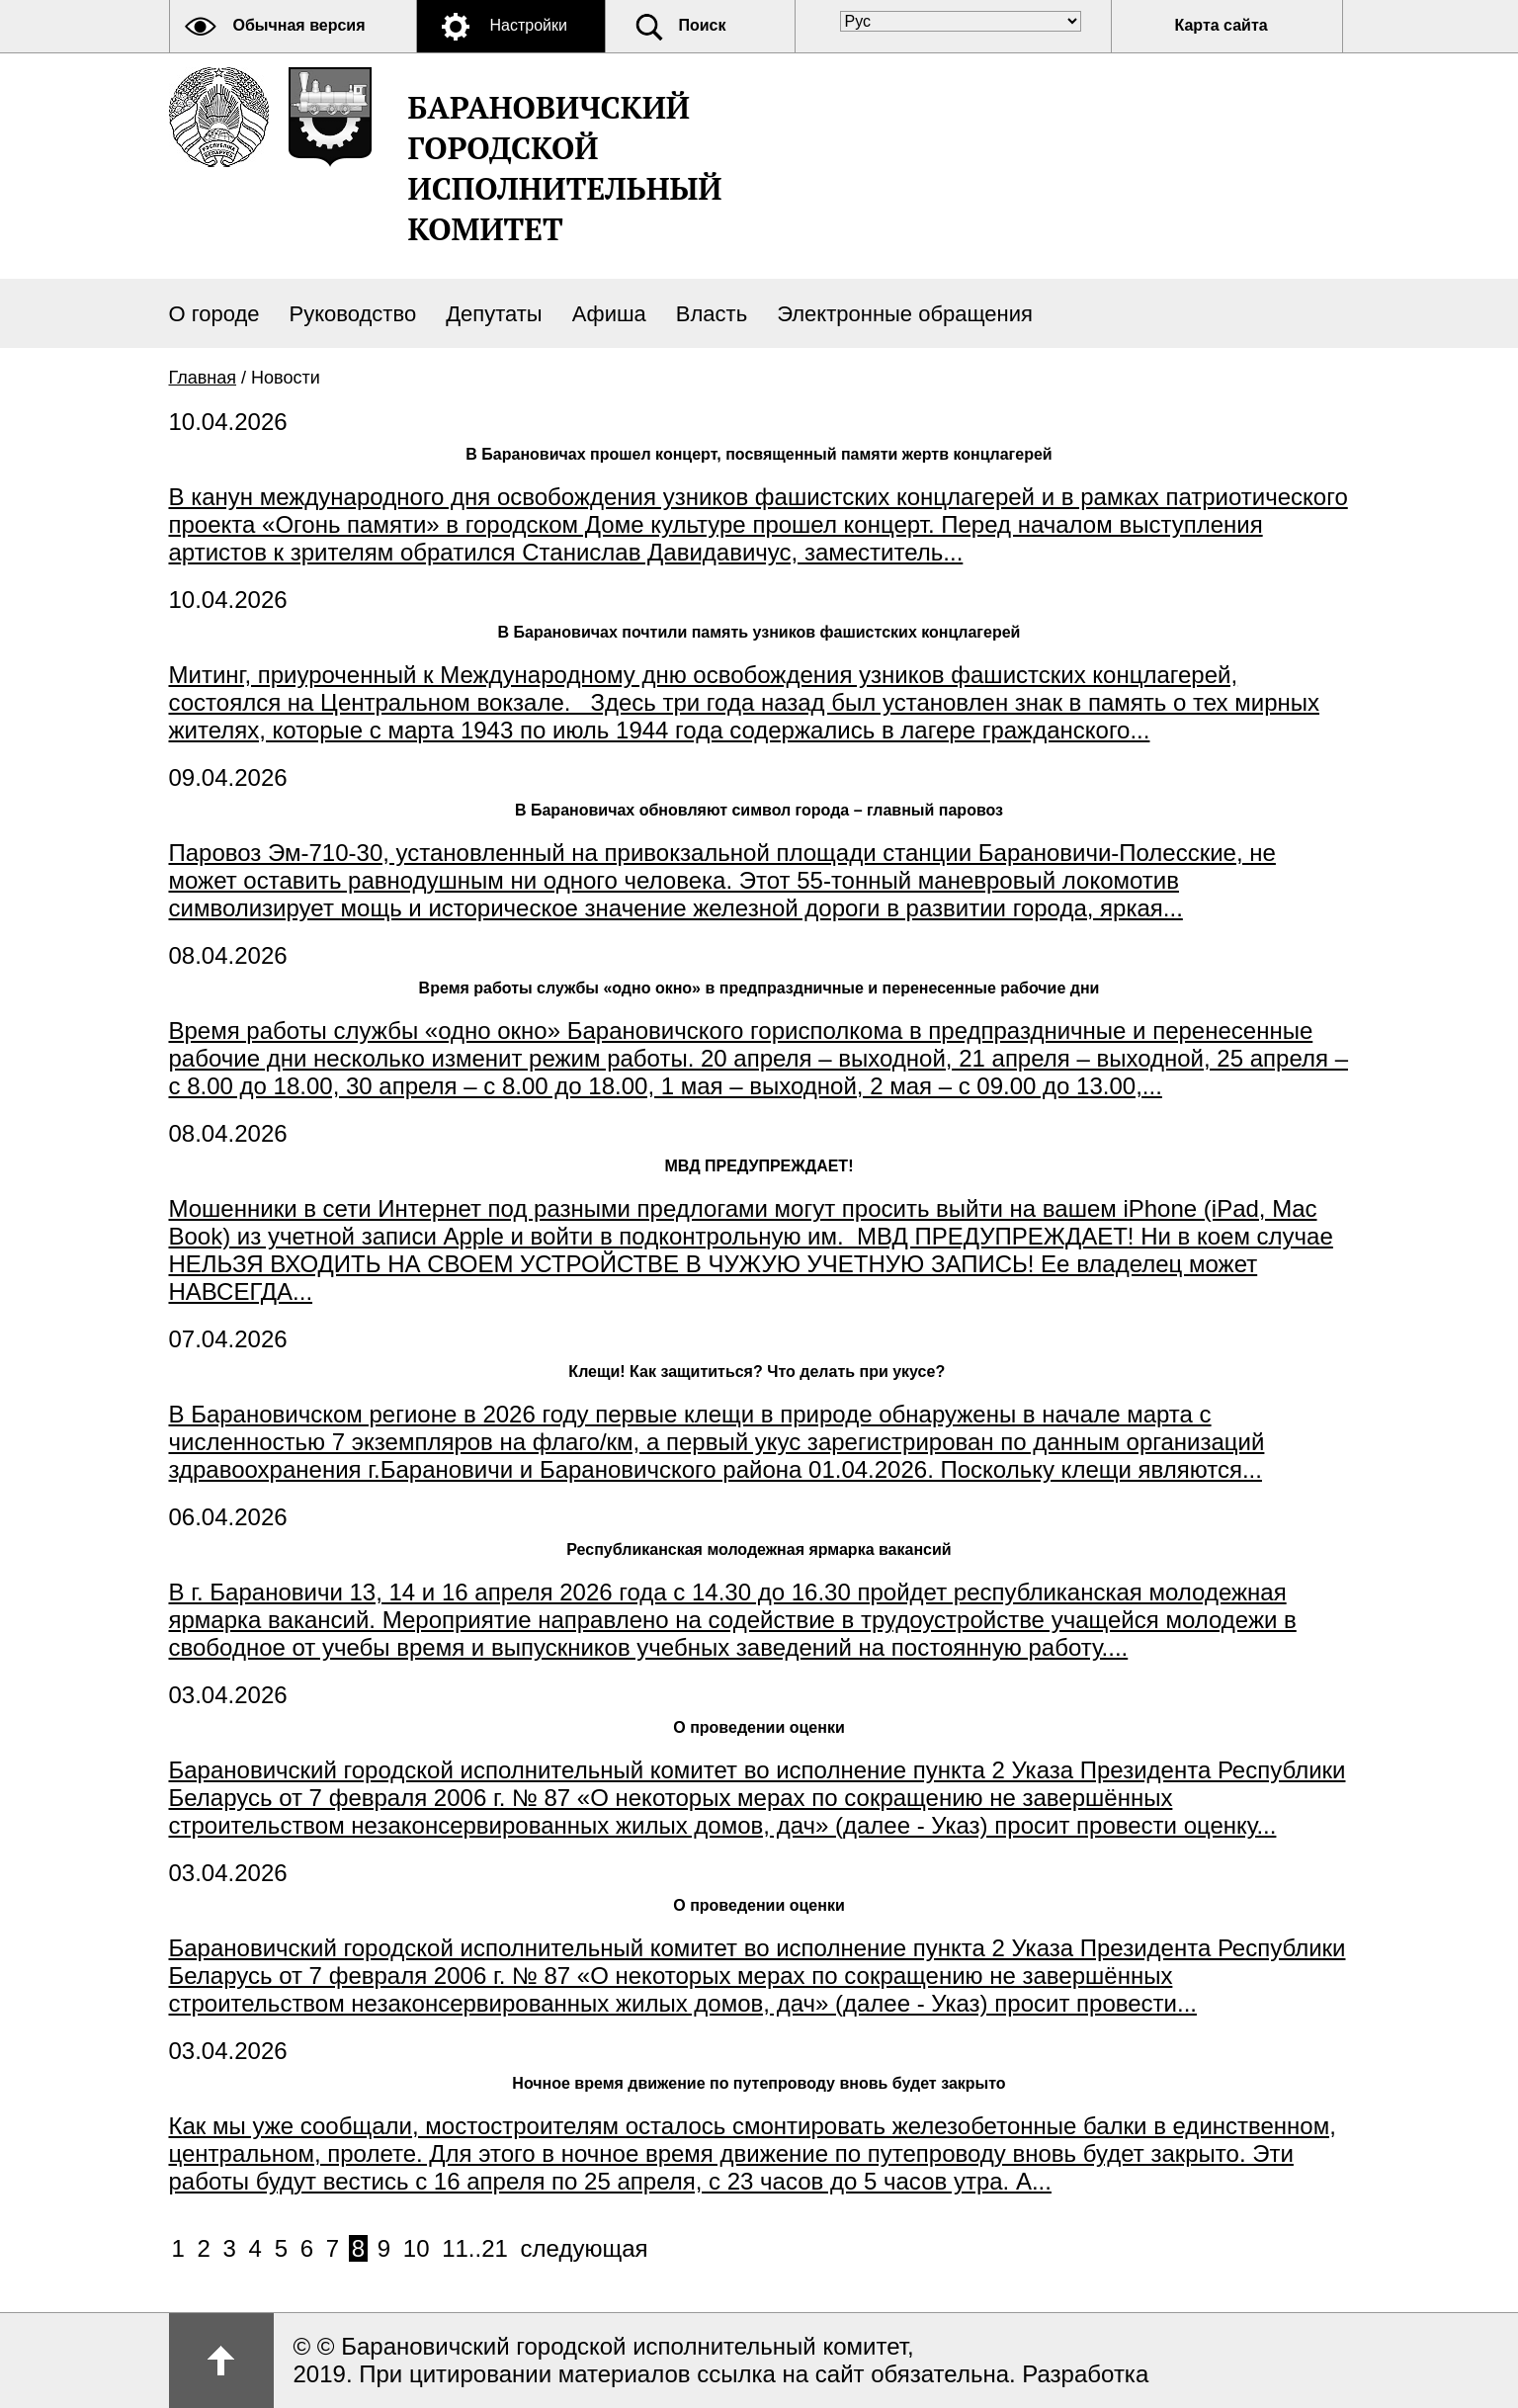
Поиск (702, 25)
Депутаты (494, 313)
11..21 (475, 2248)
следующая (584, 2248)
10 (416, 2248)
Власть (711, 313)
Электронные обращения (905, 313)
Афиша (609, 313)
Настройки (528, 25)
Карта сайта (1221, 25)
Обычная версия (299, 25)
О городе (214, 313)
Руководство (353, 313)
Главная (203, 377)
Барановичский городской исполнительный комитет (565, 168)
